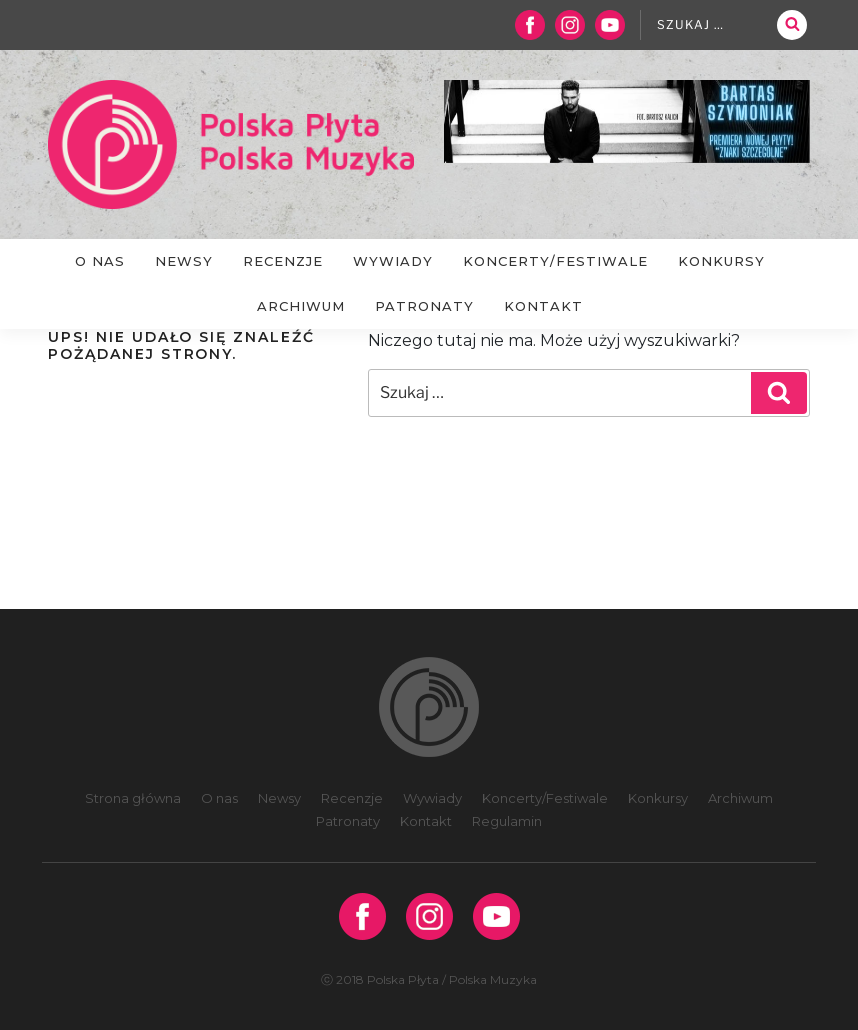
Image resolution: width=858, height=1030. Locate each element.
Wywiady (393, 261)
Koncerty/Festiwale (555, 261)
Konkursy (721, 261)
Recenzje (283, 261)
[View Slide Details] (627, 121)
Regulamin (507, 821)
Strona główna (133, 798)
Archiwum (301, 306)
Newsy (184, 261)
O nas (100, 261)
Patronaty (424, 306)
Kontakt (543, 306)
